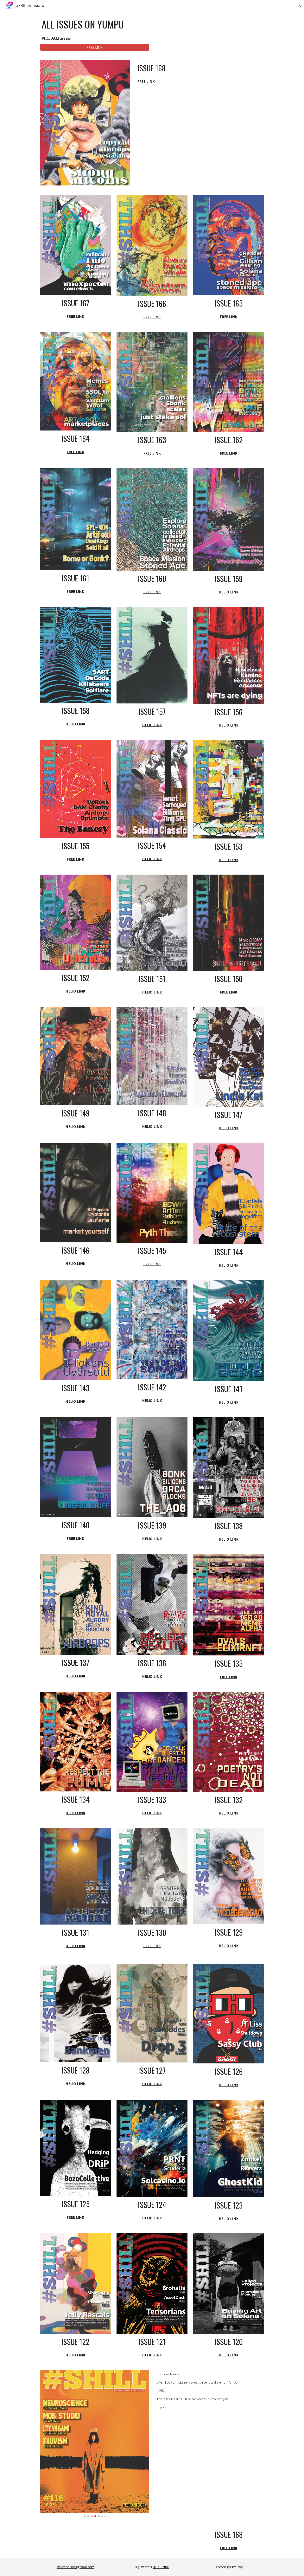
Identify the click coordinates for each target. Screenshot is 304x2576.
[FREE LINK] (94, 47)
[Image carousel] (94, 2443)
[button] (299, 5)
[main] (94, 24)
